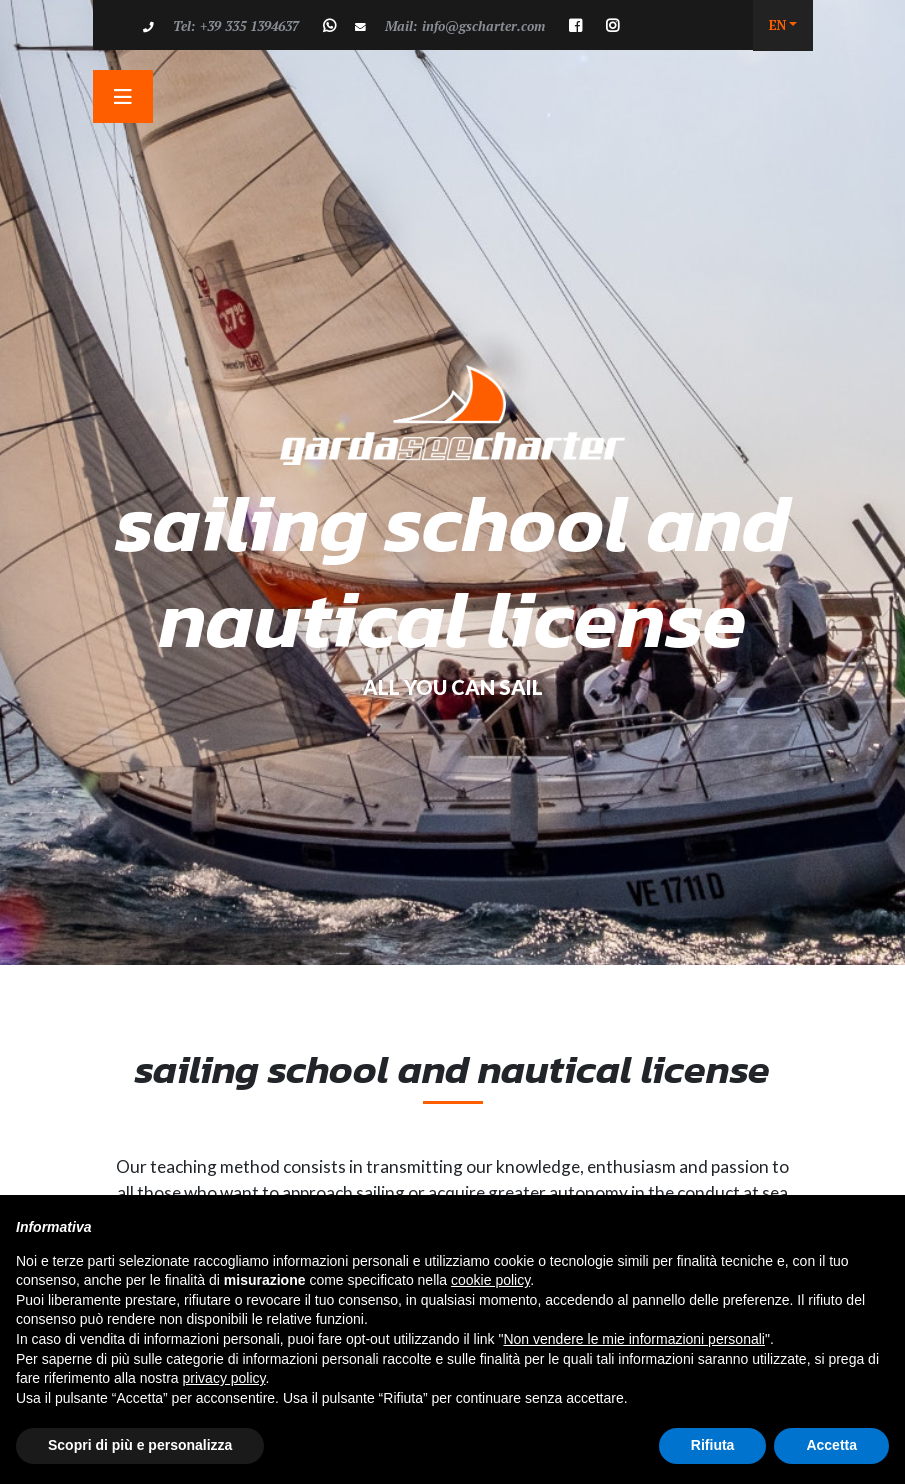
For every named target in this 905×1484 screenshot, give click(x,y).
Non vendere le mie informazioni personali (633, 1339)
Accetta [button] (831, 1445)
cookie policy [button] (490, 1280)
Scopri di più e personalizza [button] (140, 1445)
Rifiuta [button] (713, 1445)
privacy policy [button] (224, 1378)
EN (777, 25)
